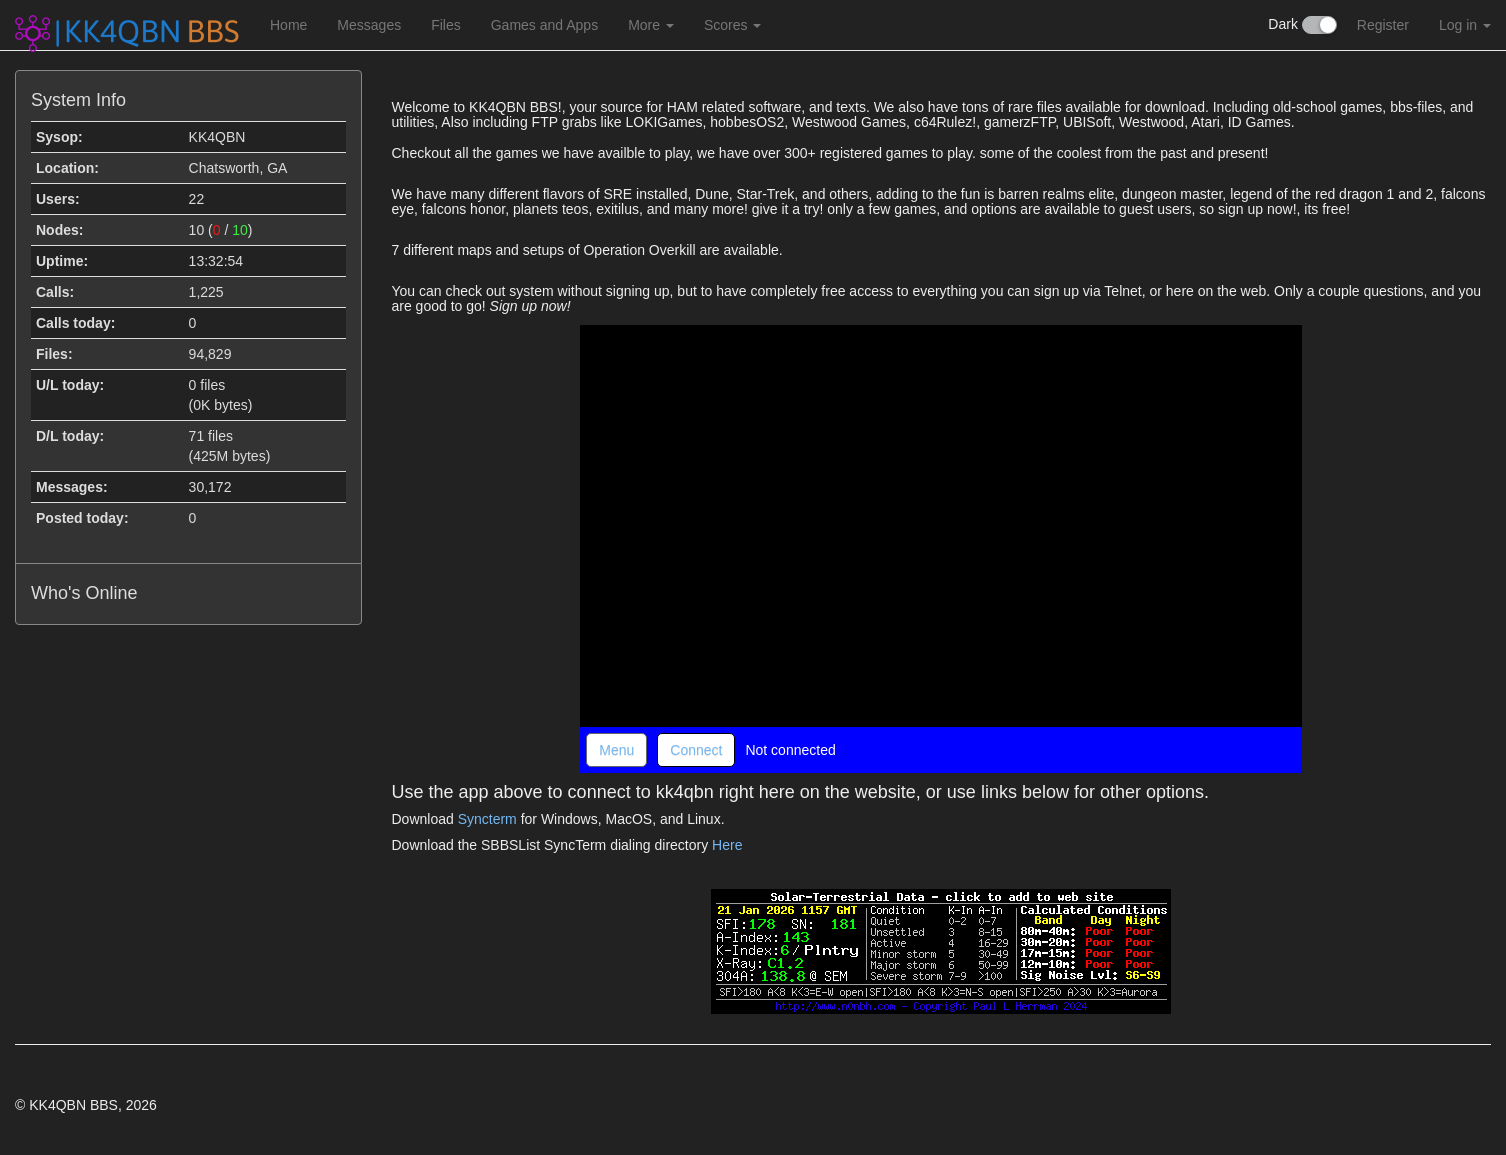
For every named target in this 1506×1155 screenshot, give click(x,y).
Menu (616, 750)
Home (288, 25)
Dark (1302, 25)
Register (1383, 25)
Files (446, 25)
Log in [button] (1465, 25)
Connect (696, 750)
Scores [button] (732, 25)
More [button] (651, 25)
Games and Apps (544, 25)
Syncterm (487, 819)
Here (727, 845)
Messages (369, 25)
